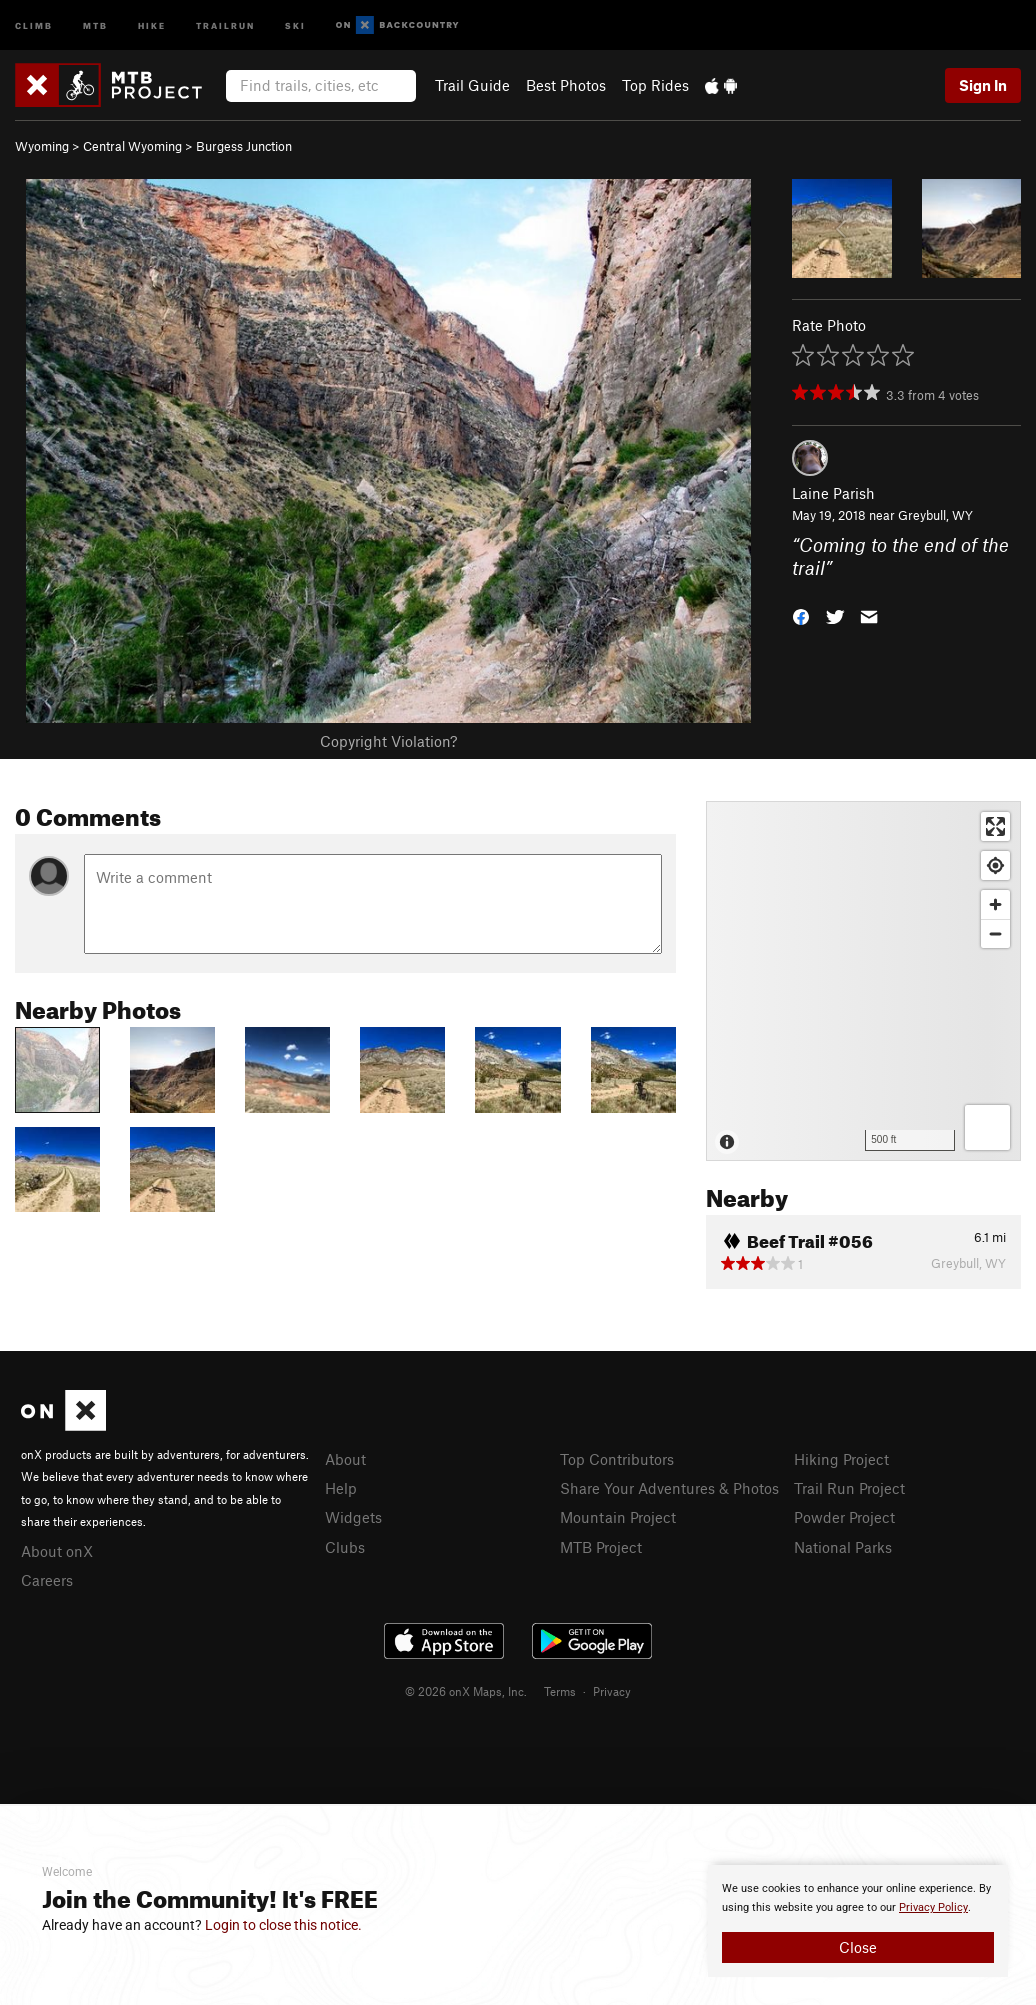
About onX (57, 1551)
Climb (34, 24)
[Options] (987, 1127)
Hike (152, 24)
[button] (801, 614)
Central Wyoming (132, 146)
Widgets (353, 1517)
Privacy (612, 1691)
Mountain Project (618, 1517)
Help (341, 1488)
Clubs (345, 1547)
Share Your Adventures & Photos (669, 1488)
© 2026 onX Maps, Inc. (466, 1691)
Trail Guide (472, 85)
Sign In (983, 85)
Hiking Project (841, 1459)
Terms (560, 1691)
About (345, 1459)
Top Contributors (617, 1459)
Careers (47, 1580)
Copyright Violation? (388, 741)
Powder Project (844, 1517)
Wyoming (42, 146)
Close (858, 1947)
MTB (95, 24)
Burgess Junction (244, 146)
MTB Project (601, 1547)
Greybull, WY (935, 515)
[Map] (863, 981)
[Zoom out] (995, 933)
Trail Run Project (849, 1488)
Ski (295, 24)
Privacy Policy (933, 1907)
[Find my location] (995, 865)
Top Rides (655, 85)
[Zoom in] (995, 904)
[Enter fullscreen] (995, 826)
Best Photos (566, 85)
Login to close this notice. (283, 1925)
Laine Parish (833, 493)
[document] (858, 1921)
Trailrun (225, 24)
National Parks (843, 1547)
